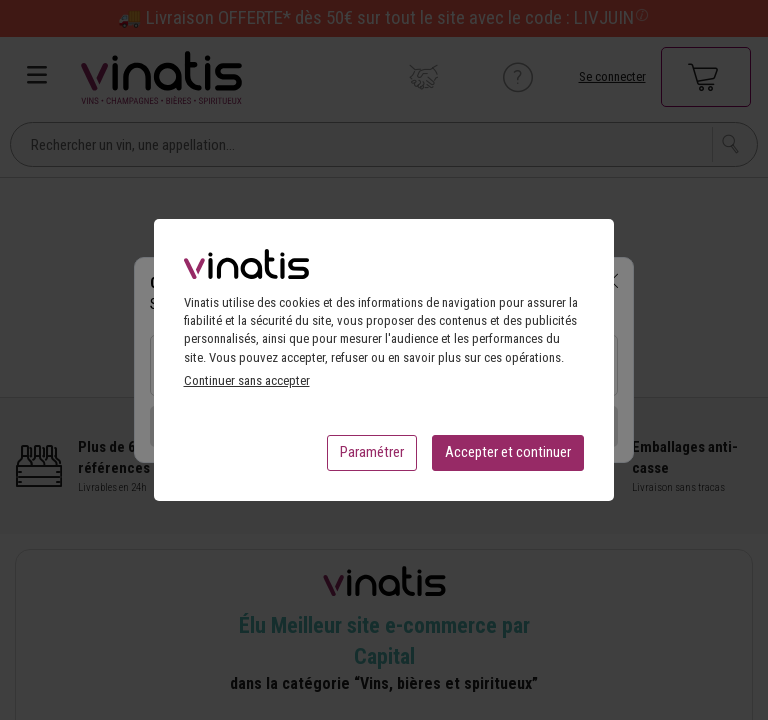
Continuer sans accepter (247, 386)
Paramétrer (372, 458)
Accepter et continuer (508, 458)
